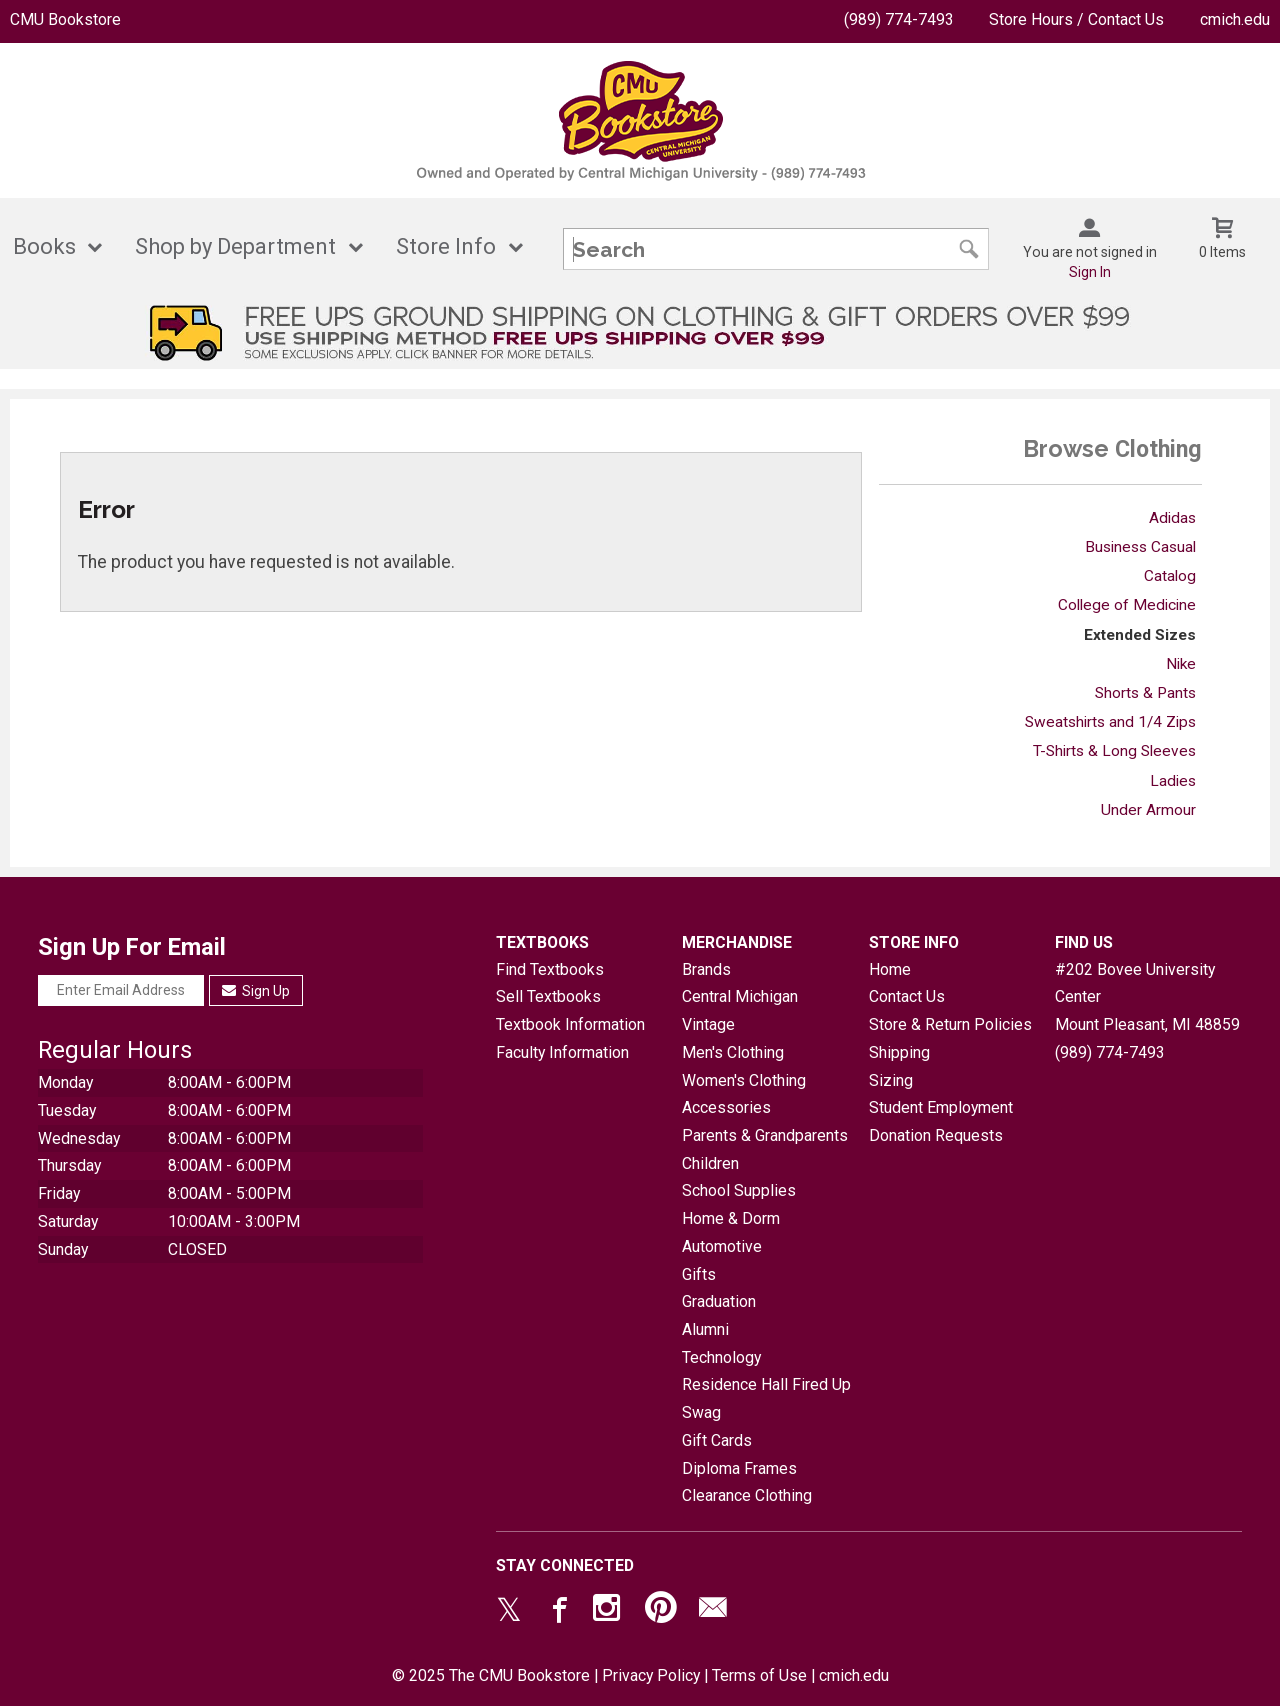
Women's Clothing (744, 1080)
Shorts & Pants (1145, 693)
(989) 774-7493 (899, 19)
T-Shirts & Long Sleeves (1114, 751)
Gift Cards (717, 1440)
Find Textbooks (550, 969)
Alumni (705, 1329)
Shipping (899, 1052)
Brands (706, 969)
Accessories (726, 1107)
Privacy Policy (651, 1675)
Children (710, 1163)
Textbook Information (570, 1024)
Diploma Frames (739, 1468)
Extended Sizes (1140, 635)
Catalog (1170, 576)
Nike (1181, 664)
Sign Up (256, 991)
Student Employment (941, 1107)
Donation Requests (936, 1135)
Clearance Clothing (747, 1495)
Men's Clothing (733, 1052)
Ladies (1173, 781)
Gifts (699, 1274)
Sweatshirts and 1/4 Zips (1110, 722)
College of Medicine (1127, 605)
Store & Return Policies (950, 1024)
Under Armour (1148, 810)
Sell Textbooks (548, 996)
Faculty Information (562, 1052)
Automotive (722, 1246)
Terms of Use (759, 1675)
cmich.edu (1235, 19)
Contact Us (907, 996)
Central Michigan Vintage (740, 1010)
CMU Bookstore (65, 19)
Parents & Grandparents (765, 1135)
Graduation (719, 1301)
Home (890, 969)
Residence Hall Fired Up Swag (766, 1398)
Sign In (1090, 272)
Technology (721, 1357)
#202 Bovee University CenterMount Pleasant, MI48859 (1147, 997)
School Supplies (739, 1190)
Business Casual (1140, 547)
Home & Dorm (731, 1218)
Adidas (1172, 518)
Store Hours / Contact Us (1076, 19)
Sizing (891, 1080)
